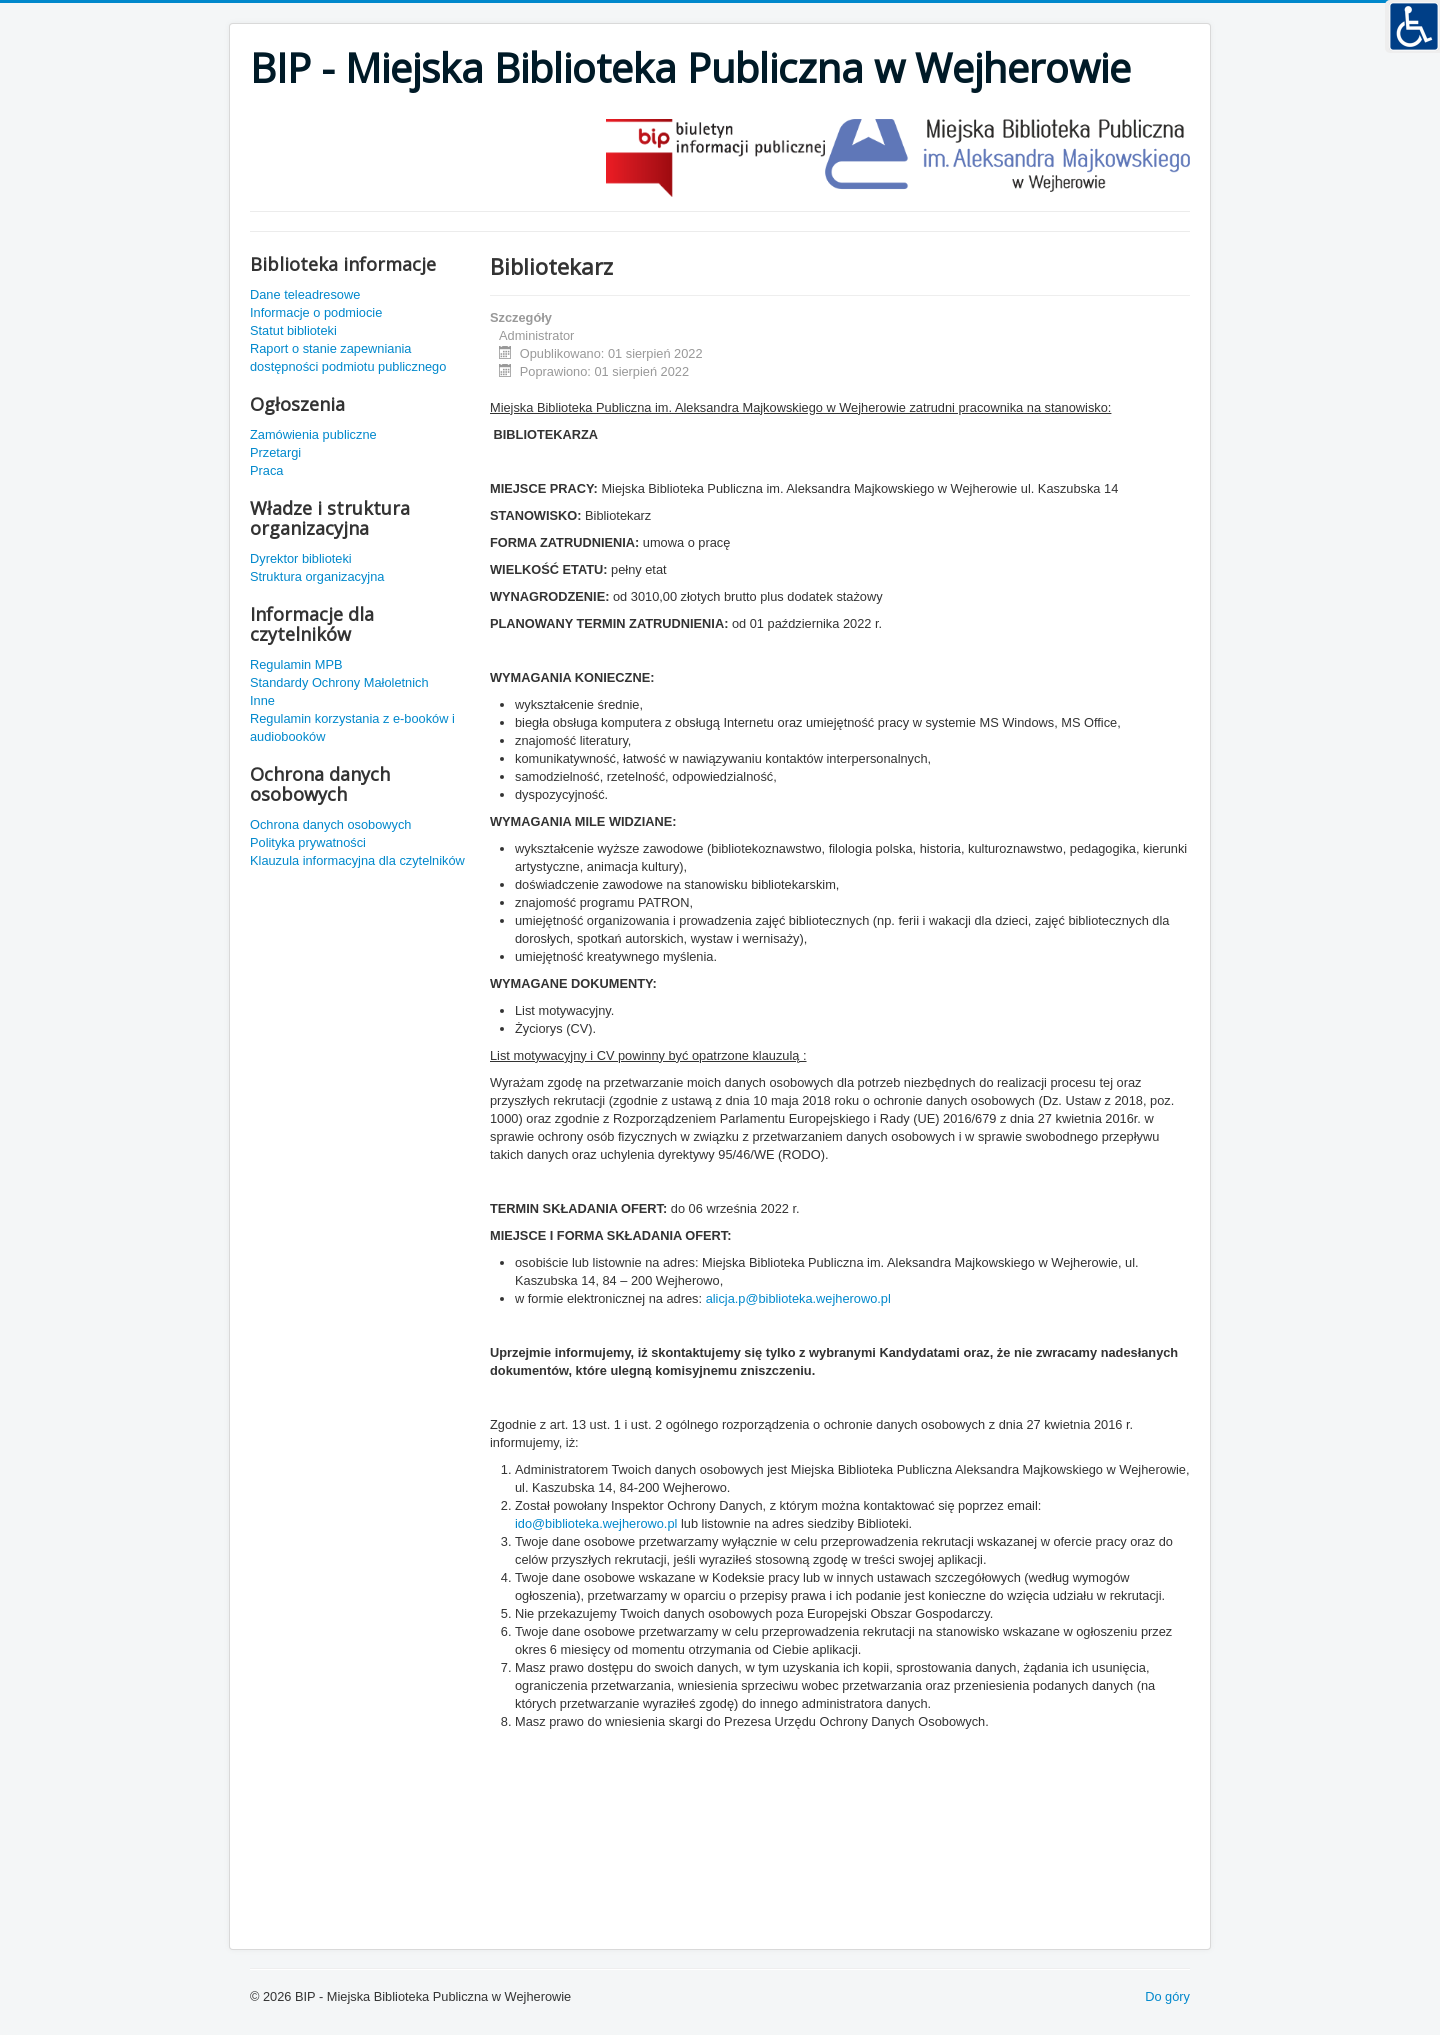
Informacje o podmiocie (316, 312)
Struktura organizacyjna (317, 576)
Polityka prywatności (308, 842)
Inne (262, 700)
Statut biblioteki (293, 330)
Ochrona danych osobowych (330, 824)
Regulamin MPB (296, 664)
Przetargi (275, 452)
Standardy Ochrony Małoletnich (339, 682)
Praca (266, 470)
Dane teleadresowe (305, 294)
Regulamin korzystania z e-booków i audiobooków (352, 727)
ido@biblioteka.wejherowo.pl (596, 1523)
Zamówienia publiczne (313, 434)
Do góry (1167, 1996)
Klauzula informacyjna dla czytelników (357, 860)
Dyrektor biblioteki (301, 558)
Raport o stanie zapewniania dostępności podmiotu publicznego (348, 357)
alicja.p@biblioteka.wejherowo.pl (798, 1298)
